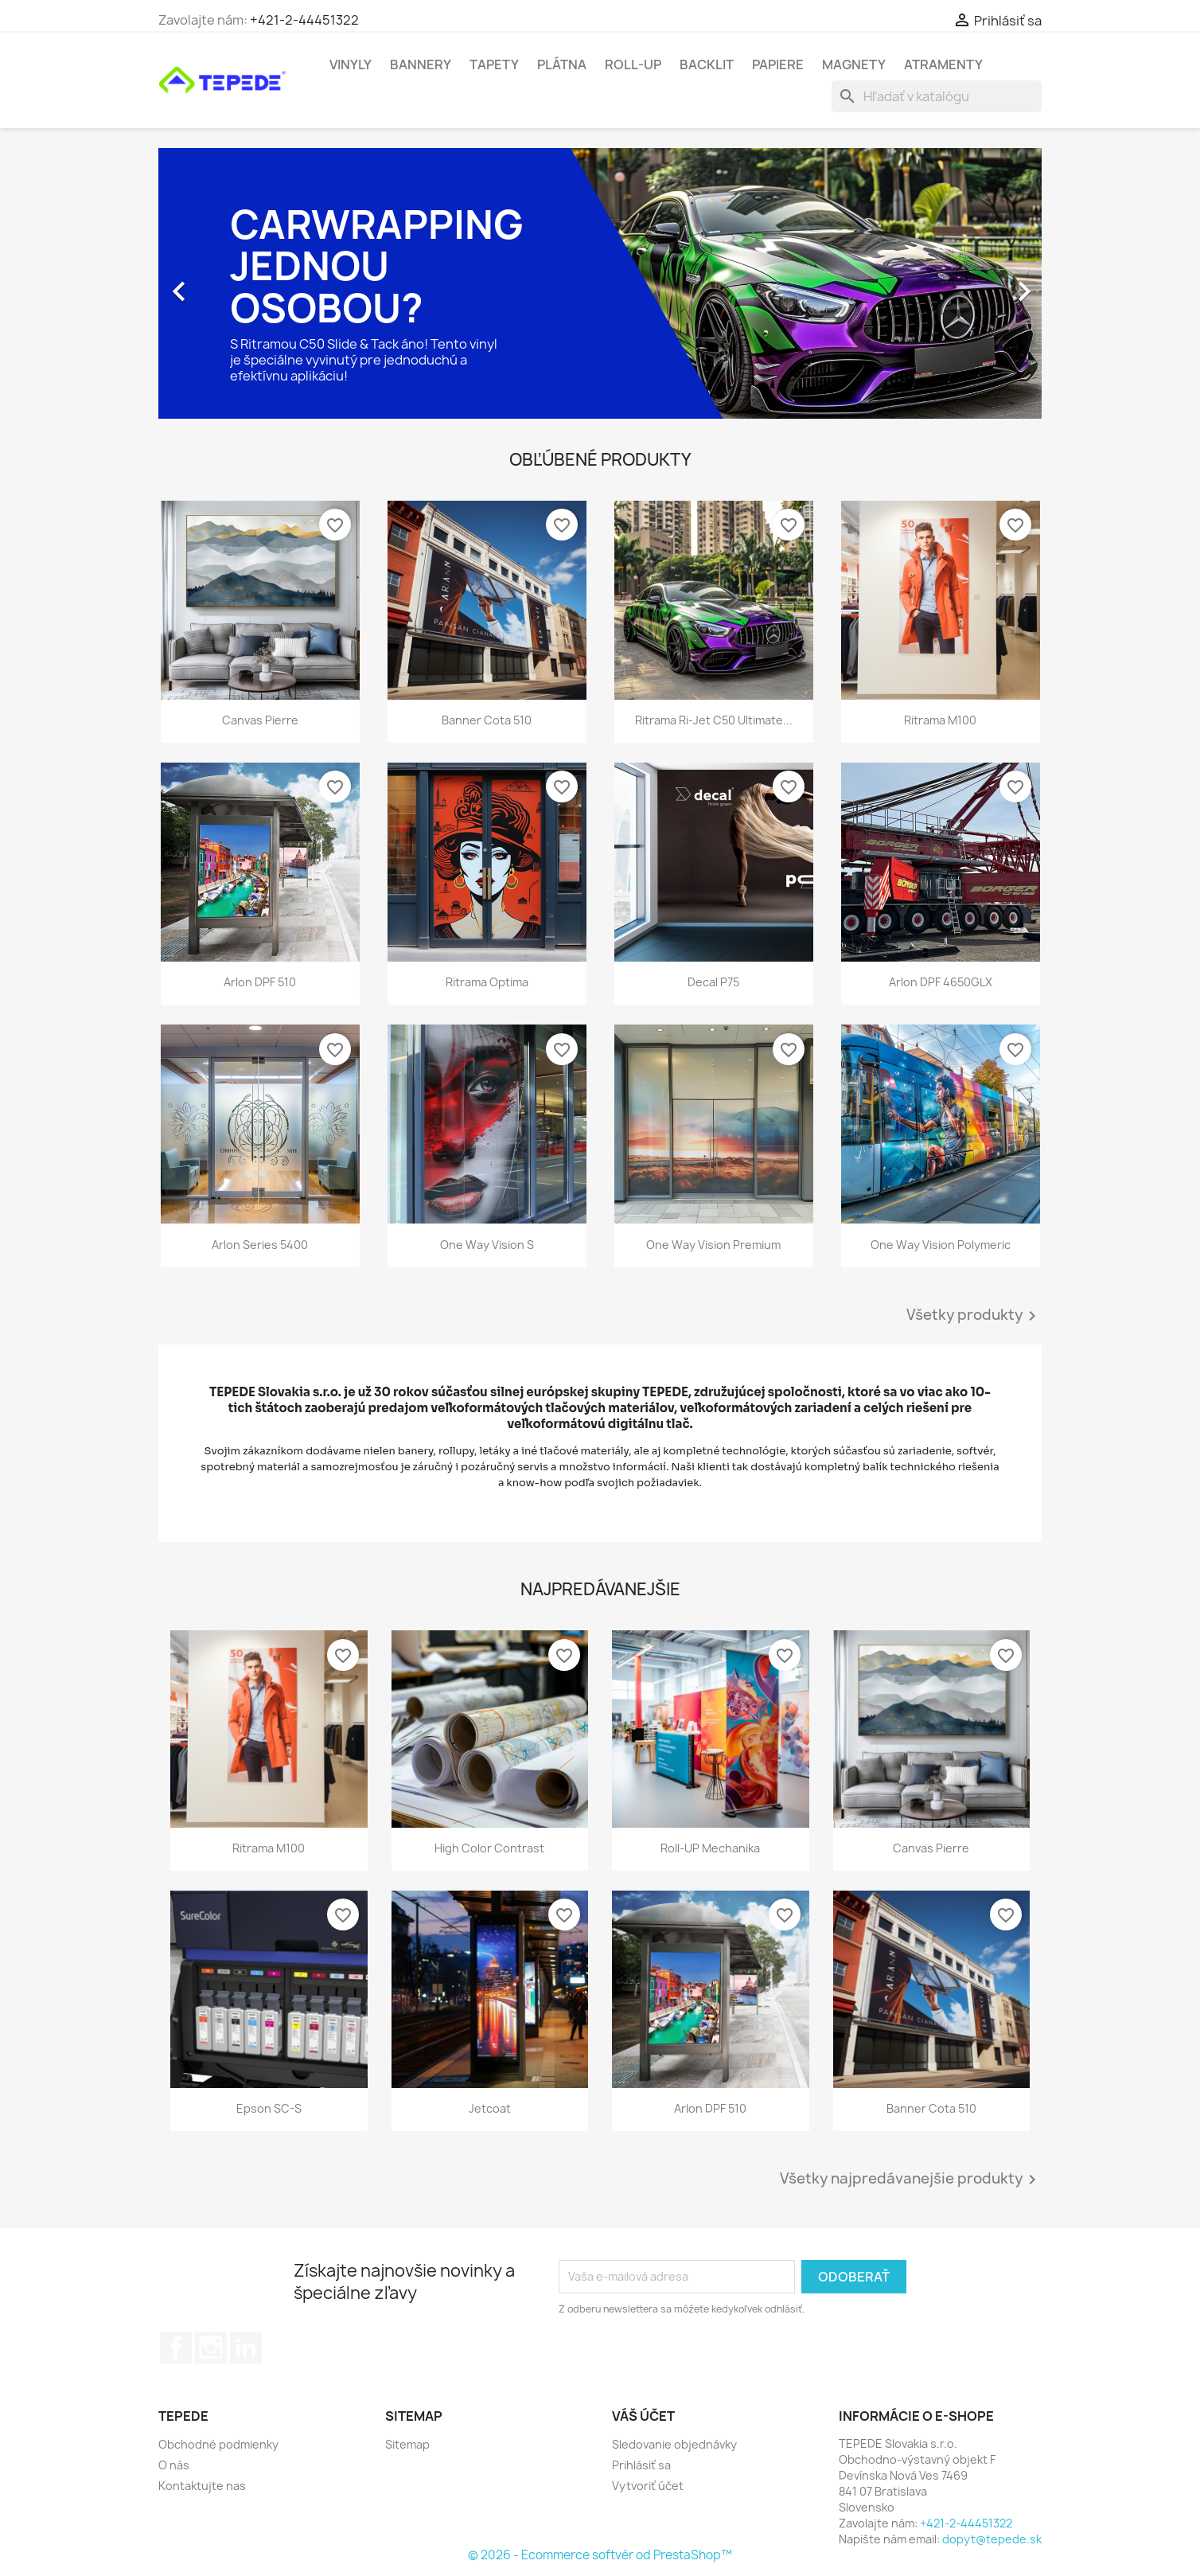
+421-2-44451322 (304, 20)
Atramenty (943, 64)
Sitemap (407, 2444)
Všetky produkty (974, 1315)
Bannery (420, 64)
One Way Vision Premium (713, 1244)
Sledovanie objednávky (674, 2444)
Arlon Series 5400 (260, 1244)
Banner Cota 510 (487, 720)
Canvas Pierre (260, 720)
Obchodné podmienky (218, 2444)
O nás (173, 2465)
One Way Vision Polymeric (941, 1244)
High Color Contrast (489, 1848)
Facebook (176, 2347)
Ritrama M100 (940, 720)
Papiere (778, 64)
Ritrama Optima (487, 981)
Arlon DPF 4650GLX (940, 981)
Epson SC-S (269, 2108)
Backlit (707, 64)
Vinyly (350, 64)
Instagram (211, 2347)
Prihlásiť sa (641, 2465)
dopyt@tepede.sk (992, 2539)
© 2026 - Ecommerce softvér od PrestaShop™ (600, 2555)
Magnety (854, 64)
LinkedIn (246, 2347)
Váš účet (643, 2416)
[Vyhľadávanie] (937, 96)
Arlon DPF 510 (260, 981)
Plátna (561, 64)
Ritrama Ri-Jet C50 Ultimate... (714, 720)
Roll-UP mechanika (710, 1848)
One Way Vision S (487, 1244)
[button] (224, 283)
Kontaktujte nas (202, 2485)
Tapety (494, 64)
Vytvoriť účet (648, 2485)
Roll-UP (633, 64)
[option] (600, 283)
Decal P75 (713, 981)
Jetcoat (490, 2108)
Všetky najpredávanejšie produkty (911, 2179)
